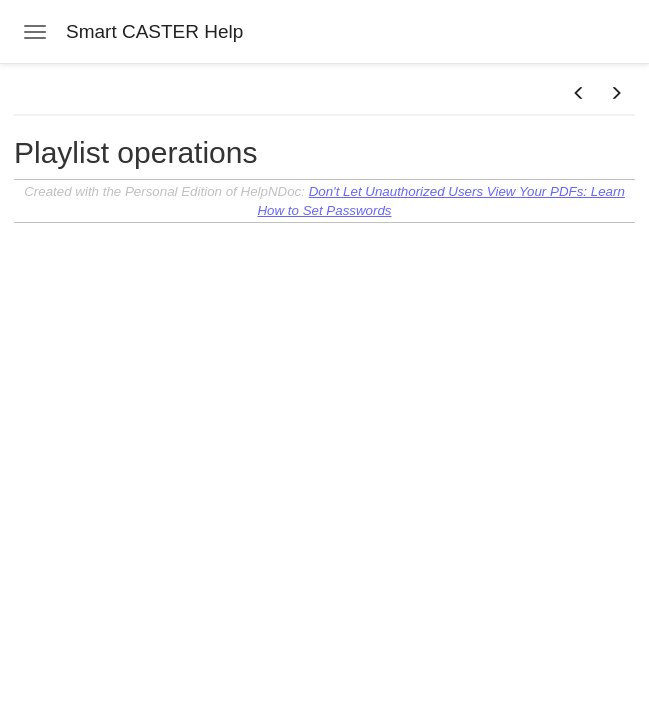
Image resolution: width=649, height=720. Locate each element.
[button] (579, 94)
